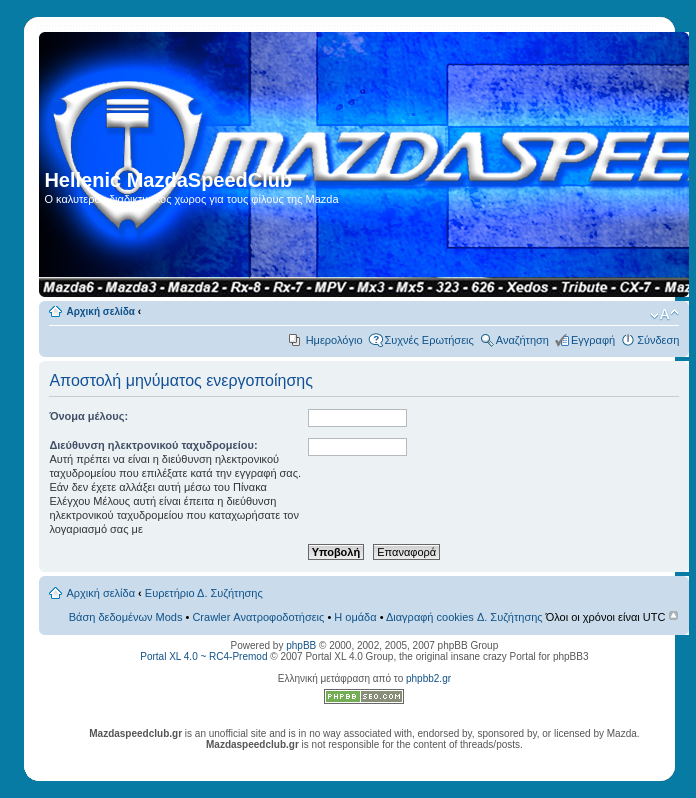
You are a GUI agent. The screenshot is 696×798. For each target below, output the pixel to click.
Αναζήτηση (522, 340)
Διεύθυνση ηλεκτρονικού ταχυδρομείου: (153, 445)
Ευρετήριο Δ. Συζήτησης (204, 593)
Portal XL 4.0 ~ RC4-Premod (203, 656)
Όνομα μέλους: (88, 416)
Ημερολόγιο (334, 340)
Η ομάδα (355, 617)
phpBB (301, 645)
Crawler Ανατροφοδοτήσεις (258, 617)
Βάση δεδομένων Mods (126, 617)
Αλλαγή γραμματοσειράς (664, 315)
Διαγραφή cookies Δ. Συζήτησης (464, 617)
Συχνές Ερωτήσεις (429, 340)
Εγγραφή (593, 340)
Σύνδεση (658, 340)
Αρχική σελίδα (100, 311)
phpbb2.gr (428, 678)
